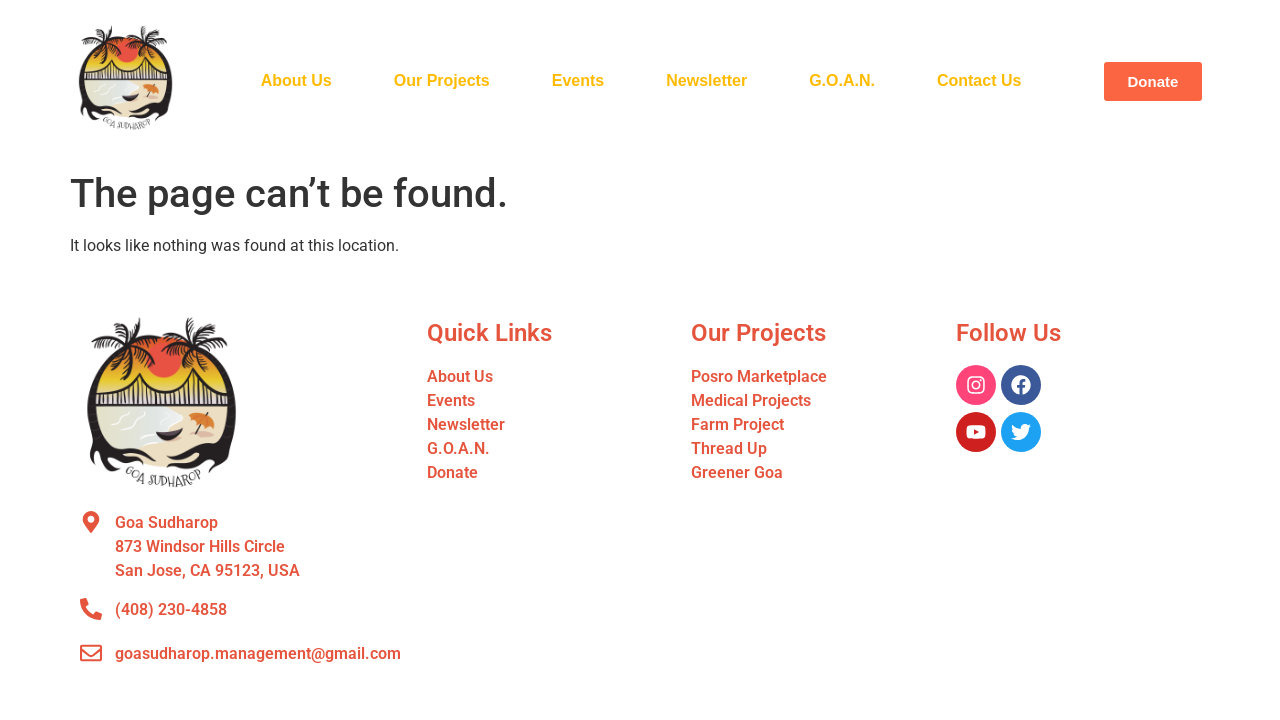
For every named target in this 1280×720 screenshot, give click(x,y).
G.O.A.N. (842, 80)
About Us (296, 80)
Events (578, 80)
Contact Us (979, 80)
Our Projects (442, 80)
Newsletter (706, 80)
